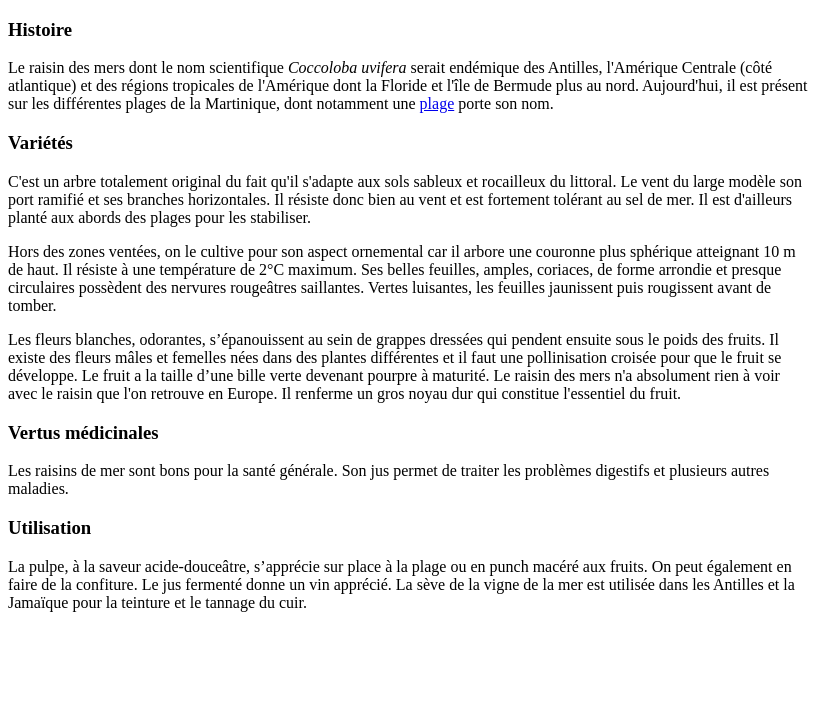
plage (437, 103)
